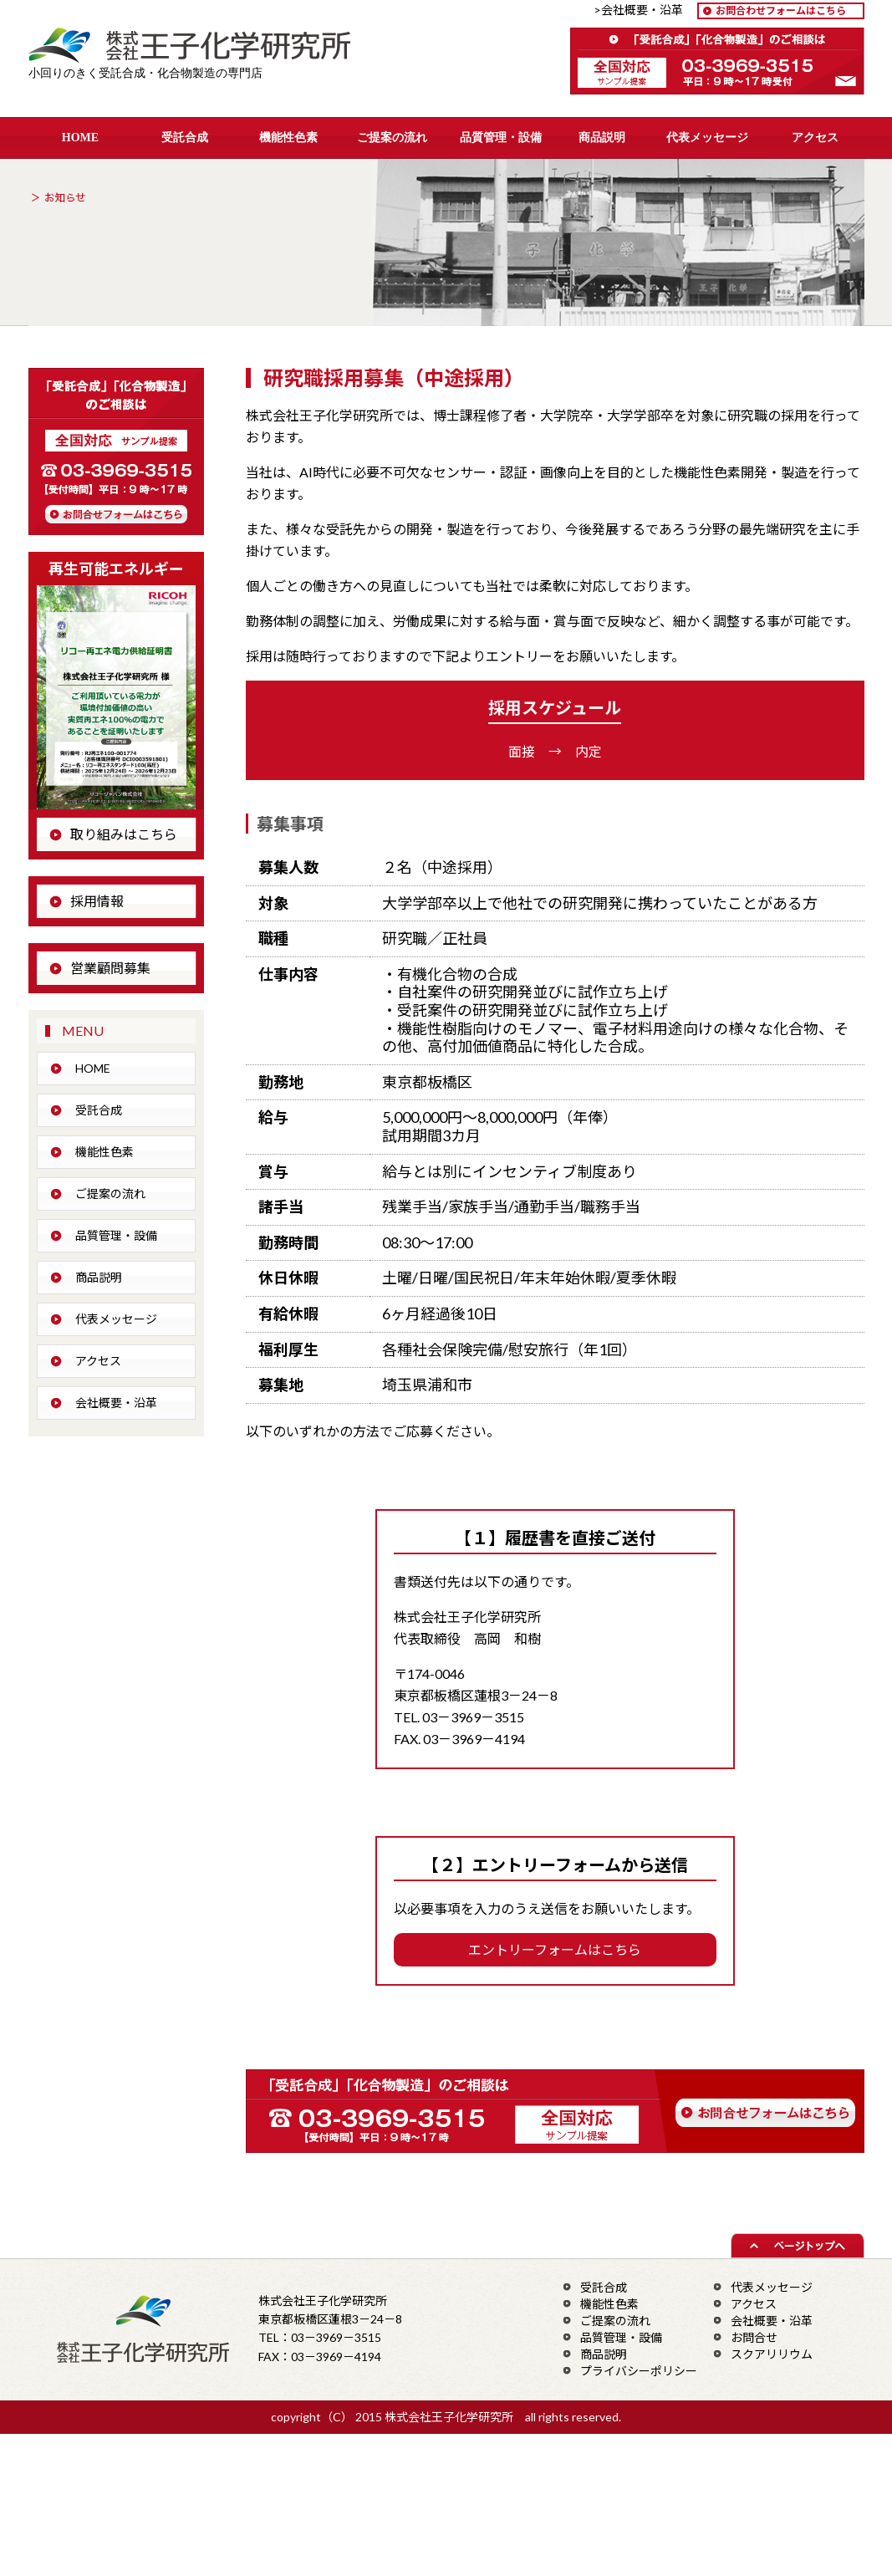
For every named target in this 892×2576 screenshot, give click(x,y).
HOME (80, 137)
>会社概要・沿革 (644, 10)
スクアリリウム (772, 2354)
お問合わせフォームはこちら (781, 10)
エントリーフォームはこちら (554, 1949)
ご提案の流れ (392, 137)
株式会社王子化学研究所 (201, 47)
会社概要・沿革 (116, 1402)
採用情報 (97, 901)
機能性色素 (288, 137)
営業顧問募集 (110, 968)
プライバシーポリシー (638, 2371)
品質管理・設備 (501, 137)
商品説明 (602, 137)
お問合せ (754, 2337)
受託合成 (184, 137)
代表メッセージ (707, 137)
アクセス (815, 137)
